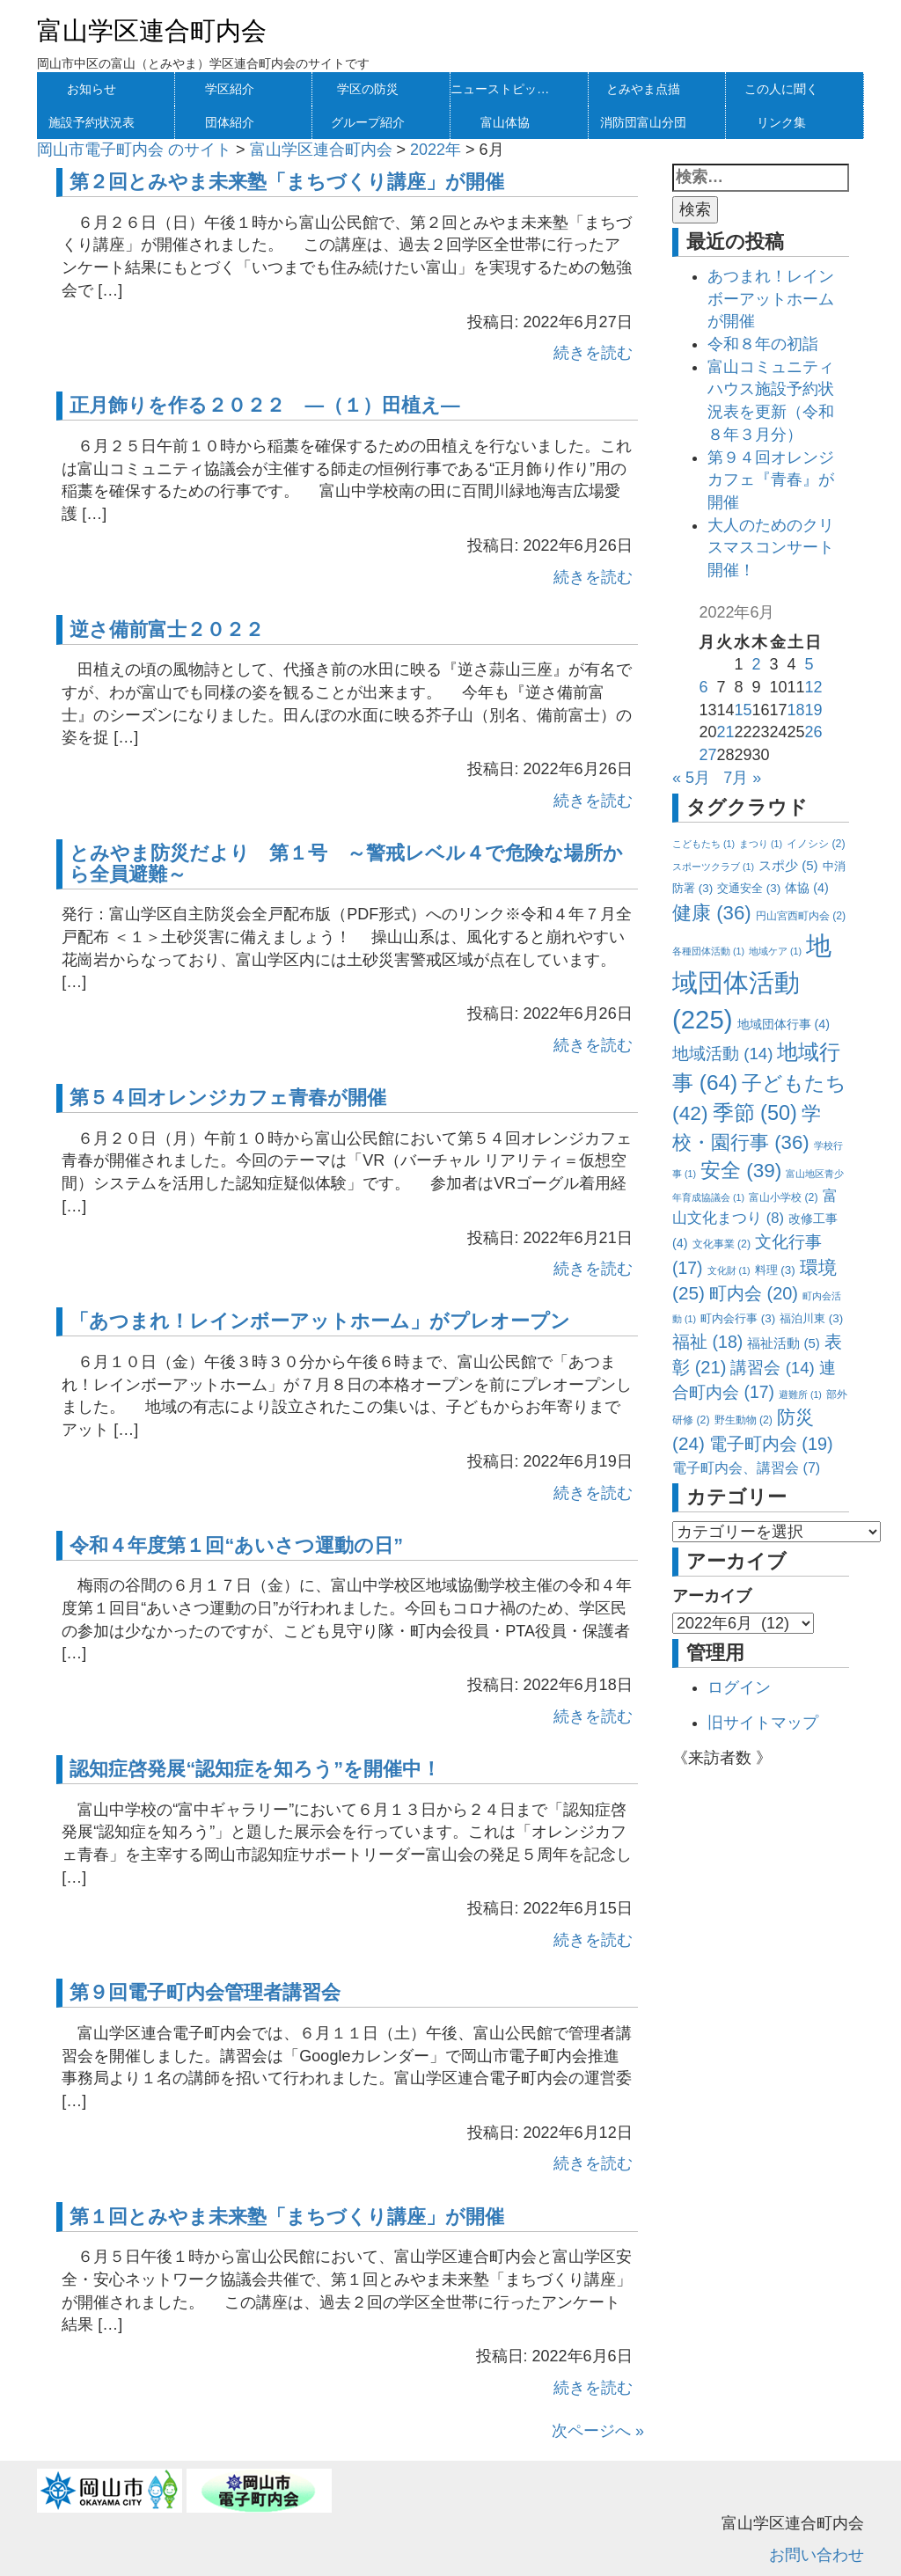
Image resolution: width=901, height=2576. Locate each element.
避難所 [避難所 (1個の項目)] (800, 1394)
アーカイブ (711, 1596)
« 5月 (691, 778)
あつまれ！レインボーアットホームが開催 (770, 298)
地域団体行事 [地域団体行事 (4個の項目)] (783, 1024)
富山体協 (505, 122)
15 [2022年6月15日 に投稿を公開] (742, 710)
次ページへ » (598, 2431)
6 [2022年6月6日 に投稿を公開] (703, 687)
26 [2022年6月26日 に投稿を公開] (814, 732)
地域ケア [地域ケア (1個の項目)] (775, 951)
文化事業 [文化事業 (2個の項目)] (721, 1244)
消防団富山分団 (643, 122)
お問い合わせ (816, 2555)
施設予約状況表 (91, 122)
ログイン (739, 1687)
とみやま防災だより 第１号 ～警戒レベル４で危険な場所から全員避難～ (346, 863)
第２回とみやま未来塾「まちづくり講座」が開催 (287, 182)
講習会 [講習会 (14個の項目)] (772, 1367)
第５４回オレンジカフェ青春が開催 (228, 1098)
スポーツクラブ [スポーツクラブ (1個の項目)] (713, 866)
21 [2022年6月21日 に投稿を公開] (725, 732)
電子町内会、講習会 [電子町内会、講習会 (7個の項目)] (746, 1467)
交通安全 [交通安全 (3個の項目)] (748, 888)
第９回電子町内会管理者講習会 (205, 1992)
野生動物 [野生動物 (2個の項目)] (743, 1420)
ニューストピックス (505, 89)
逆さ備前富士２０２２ (167, 629)
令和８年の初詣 (762, 344)
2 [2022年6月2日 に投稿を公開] (755, 664)
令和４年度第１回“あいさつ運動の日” (236, 1545)
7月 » (742, 778)
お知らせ (91, 89)
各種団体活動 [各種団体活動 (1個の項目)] (708, 951)
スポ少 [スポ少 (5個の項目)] (788, 865)
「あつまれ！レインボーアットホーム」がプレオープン (320, 1321)
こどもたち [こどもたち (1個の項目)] (703, 843)
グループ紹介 (368, 122)
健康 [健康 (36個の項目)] (711, 913)
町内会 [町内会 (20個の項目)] (753, 1293)
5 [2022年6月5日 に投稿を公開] (809, 664)
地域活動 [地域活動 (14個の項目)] (722, 1053)
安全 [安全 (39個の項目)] (740, 1171)
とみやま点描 (643, 89)
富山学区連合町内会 (152, 31)
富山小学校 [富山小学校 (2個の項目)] (783, 1197)
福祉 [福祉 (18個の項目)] (707, 1341)
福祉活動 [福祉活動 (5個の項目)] (783, 1343)
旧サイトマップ (762, 1722)
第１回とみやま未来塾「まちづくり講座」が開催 (287, 2217)
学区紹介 (229, 89)
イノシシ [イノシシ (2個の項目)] (816, 844)
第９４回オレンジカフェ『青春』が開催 (770, 480)
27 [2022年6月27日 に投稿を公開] (707, 755)
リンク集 (781, 122)
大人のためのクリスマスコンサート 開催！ (778, 547)
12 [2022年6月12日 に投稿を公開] (814, 687)
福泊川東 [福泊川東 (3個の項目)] (811, 1318)
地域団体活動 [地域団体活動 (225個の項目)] (751, 982)
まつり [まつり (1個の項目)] (760, 843)
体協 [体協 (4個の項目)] (806, 888)
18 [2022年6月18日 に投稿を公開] (796, 710)
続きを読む (593, 353)
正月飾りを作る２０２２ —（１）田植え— (264, 405)
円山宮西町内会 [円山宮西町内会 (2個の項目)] (801, 916)
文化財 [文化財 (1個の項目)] (729, 1270)
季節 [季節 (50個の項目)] (755, 1112)
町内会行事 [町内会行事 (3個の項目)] (737, 1318)
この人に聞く (781, 89)
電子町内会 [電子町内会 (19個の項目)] (771, 1443)
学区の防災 (368, 89)
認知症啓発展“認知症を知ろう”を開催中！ (255, 1769)
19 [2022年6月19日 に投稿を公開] (814, 710)
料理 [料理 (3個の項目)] (775, 1270)
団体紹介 (229, 122)
